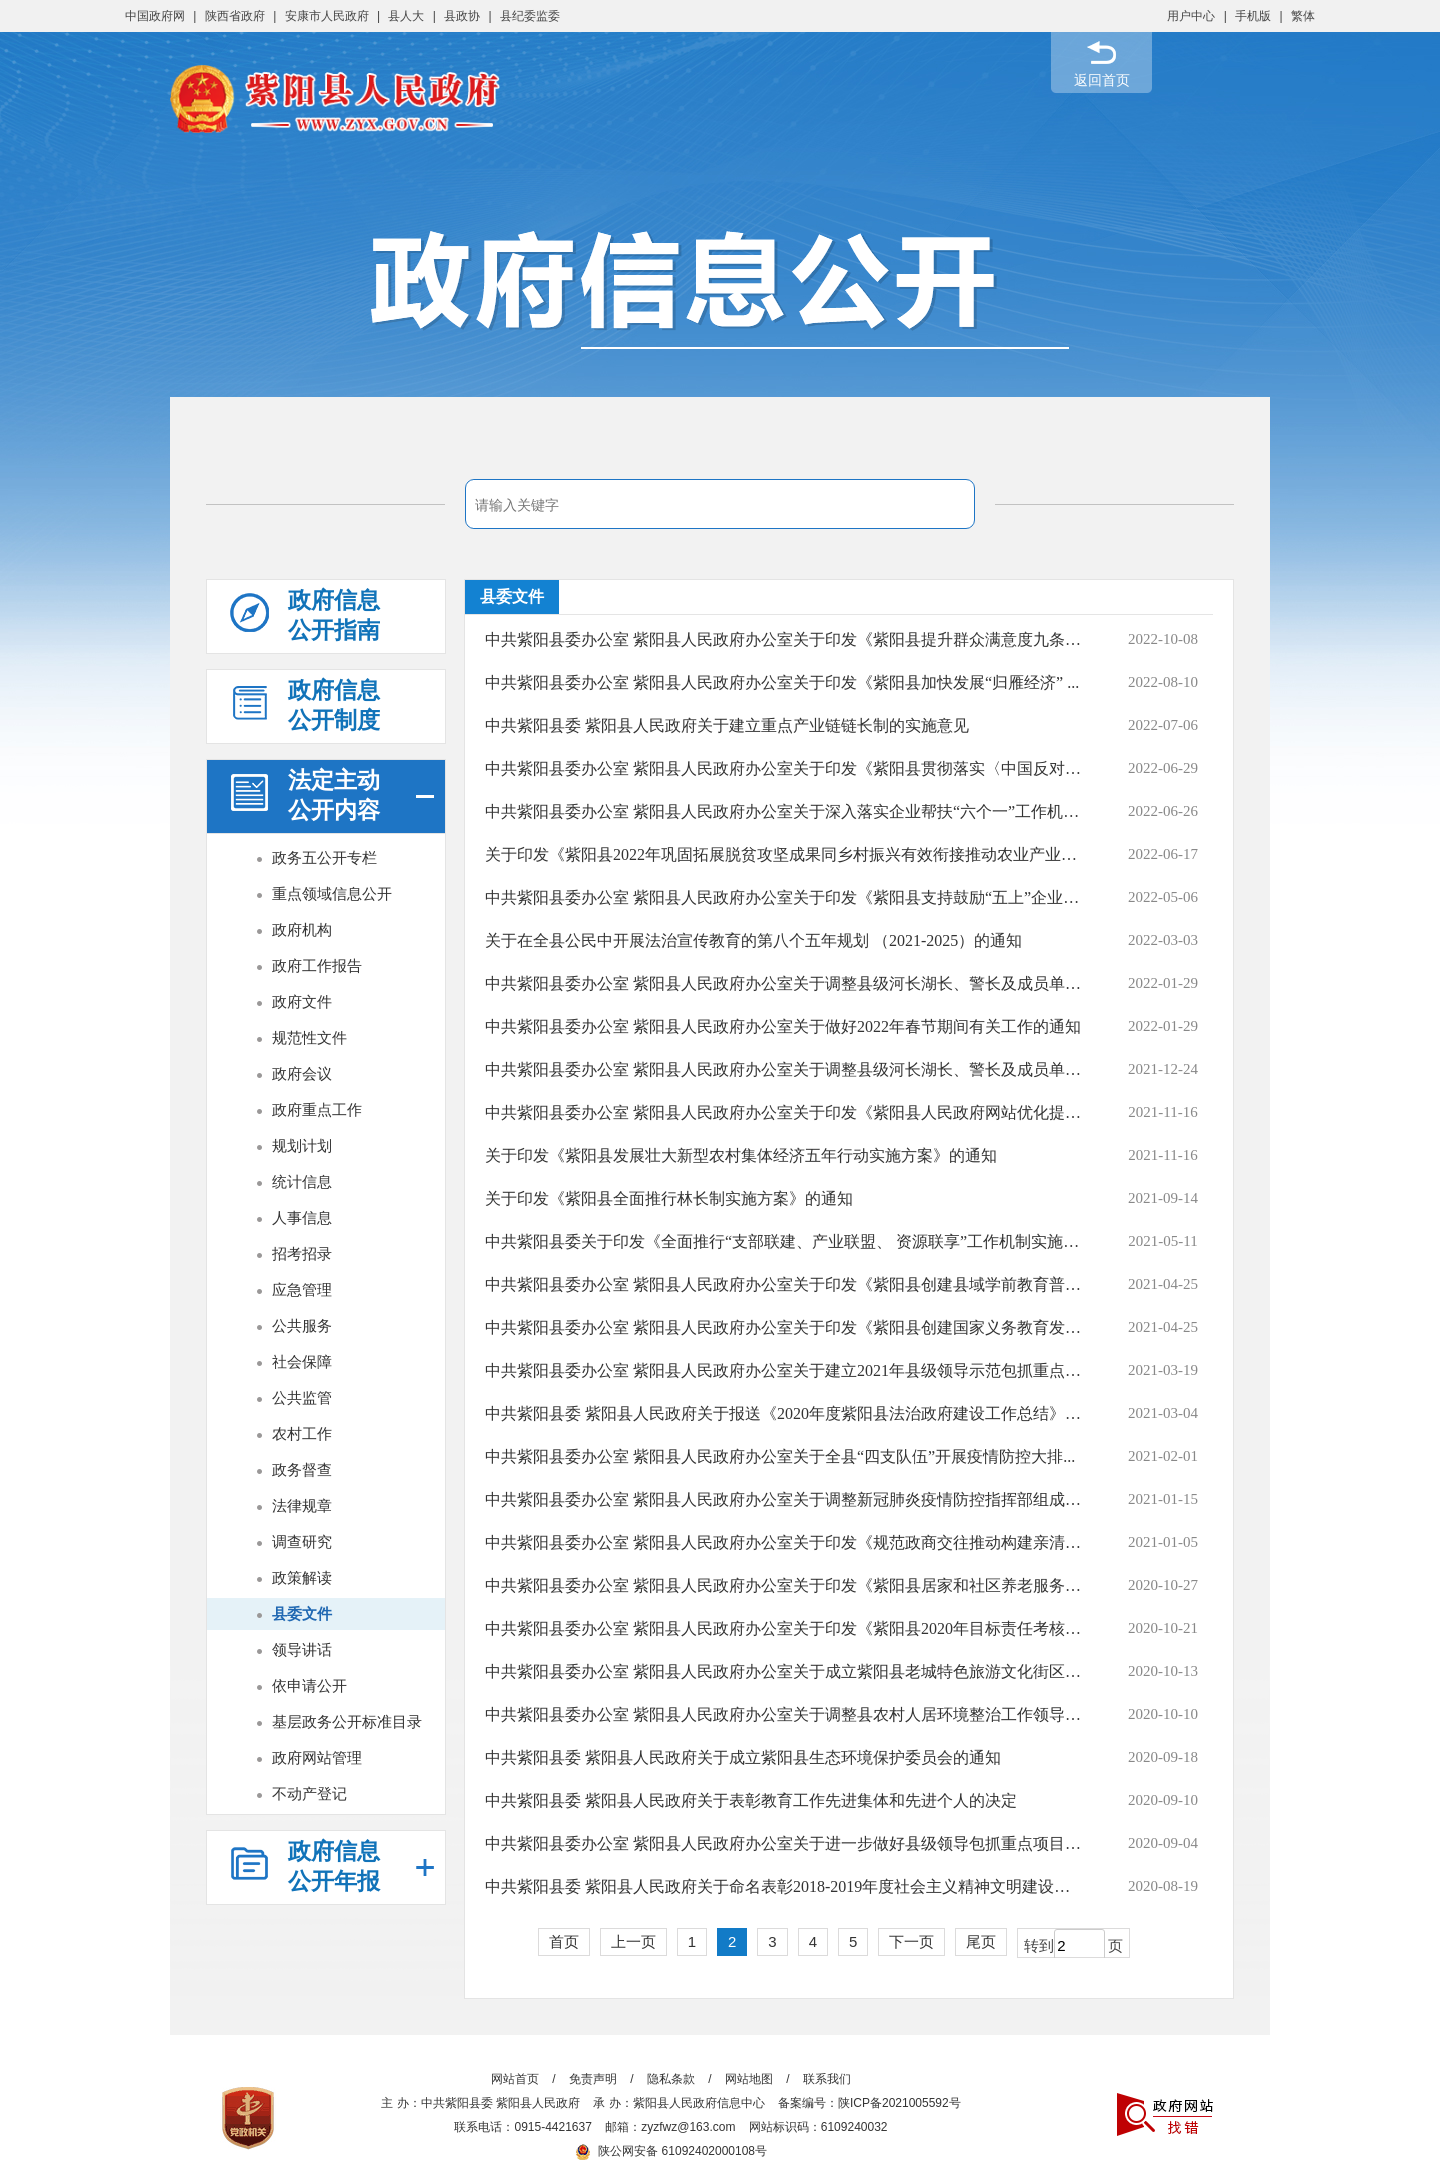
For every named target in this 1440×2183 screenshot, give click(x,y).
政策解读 (302, 1577)
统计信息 (302, 1181)
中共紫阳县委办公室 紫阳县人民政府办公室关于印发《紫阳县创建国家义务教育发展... (783, 1327)
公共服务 (302, 1325)
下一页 (911, 1941)
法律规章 (302, 1505)
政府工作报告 (317, 965)
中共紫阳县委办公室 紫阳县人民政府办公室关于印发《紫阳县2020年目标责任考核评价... (783, 1628)
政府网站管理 (317, 1757)
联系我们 (827, 2079)
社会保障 (302, 1361)
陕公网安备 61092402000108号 (671, 2151)
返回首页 (1102, 80)
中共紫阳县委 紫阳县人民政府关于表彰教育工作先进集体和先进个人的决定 (751, 1800)
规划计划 (302, 1145)
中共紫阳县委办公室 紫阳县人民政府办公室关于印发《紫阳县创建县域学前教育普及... (783, 1284)
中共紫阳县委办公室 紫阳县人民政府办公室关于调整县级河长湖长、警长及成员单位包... (783, 983)
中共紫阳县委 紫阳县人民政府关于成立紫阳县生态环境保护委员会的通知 (743, 1757)
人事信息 (302, 1217)
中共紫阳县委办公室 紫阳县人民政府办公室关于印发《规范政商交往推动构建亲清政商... (783, 1542)
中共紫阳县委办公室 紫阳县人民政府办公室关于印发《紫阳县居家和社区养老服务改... (783, 1585)
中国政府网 (155, 16)
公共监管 (302, 1397)
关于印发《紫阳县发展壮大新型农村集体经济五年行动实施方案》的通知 (741, 1155)
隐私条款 (671, 2079)
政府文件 (302, 1001)
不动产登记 (309, 1793)
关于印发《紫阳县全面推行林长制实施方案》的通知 (669, 1198)
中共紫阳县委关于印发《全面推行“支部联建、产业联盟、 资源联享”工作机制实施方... (783, 1241)
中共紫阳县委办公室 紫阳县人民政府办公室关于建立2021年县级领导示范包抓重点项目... (783, 1370)
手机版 (1253, 16)
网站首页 (515, 2079)
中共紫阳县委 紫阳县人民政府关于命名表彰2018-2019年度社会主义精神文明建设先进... (783, 1886)
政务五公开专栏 (324, 857)
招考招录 (302, 1253)
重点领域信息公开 (332, 893)
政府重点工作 (317, 1109)
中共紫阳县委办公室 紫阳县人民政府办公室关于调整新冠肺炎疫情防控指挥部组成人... (783, 1499)
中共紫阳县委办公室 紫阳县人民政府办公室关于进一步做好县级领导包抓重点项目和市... (783, 1843)
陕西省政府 (235, 16)
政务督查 (302, 1469)
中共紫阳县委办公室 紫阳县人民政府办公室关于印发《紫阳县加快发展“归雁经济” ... (782, 682)
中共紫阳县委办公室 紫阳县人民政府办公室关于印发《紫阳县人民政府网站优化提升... (783, 1112)
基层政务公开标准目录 (347, 1721)
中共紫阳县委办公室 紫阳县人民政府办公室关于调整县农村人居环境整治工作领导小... (783, 1714)
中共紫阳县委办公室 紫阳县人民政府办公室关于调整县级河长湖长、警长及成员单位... (783, 1069)
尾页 (981, 1941)
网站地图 (749, 2079)
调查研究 (302, 1541)
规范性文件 (309, 1037)
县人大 (406, 16)
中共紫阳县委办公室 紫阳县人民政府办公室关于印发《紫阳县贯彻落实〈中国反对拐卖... (783, 768)
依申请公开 (309, 1685)
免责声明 (593, 2079)
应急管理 (302, 1289)
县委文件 (302, 1613)
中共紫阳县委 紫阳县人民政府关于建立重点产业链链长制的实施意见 (727, 725)
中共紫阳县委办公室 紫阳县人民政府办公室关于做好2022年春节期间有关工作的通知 (783, 1026)
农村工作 (302, 1433)
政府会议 (302, 1073)
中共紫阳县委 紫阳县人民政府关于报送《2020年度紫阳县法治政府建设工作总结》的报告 (783, 1413)
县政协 (462, 16)
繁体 (1303, 16)
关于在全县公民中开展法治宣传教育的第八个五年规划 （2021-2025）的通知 (753, 940)
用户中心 (1191, 16)
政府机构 (302, 929)
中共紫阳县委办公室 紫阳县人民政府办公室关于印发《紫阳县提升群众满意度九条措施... (783, 639)
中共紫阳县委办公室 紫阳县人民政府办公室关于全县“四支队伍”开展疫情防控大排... (780, 1456)
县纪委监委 (530, 16)
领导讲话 (302, 1649)
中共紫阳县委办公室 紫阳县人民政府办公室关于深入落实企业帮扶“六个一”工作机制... (783, 811)
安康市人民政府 (327, 16)
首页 (564, 1941)
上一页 (633, 1941)
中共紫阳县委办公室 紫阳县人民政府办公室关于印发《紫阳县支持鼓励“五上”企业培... (783, 897)
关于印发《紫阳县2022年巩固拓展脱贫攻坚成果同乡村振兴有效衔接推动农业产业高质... (783, 854)
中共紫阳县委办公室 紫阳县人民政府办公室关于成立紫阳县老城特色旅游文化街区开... (783, 1671)
